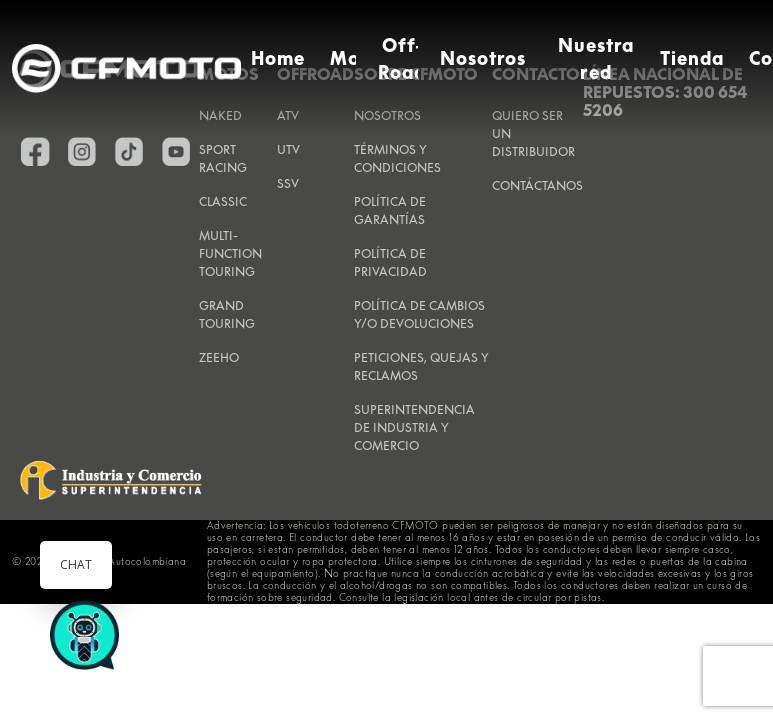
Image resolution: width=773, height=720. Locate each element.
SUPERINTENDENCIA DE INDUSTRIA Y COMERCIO (414, 427)
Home (278, 58)
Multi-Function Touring (230, 253)
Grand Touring (227, 314)
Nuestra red (596, 59)
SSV (288, 183)
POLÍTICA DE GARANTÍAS (390, 210)
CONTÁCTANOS (537, 185)
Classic (223, 201)
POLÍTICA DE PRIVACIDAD (390, 262)
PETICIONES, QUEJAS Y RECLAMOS (421, 366)
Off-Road (402, 59)
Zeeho (219, 357)
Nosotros (483, 58)
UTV (288, 149)
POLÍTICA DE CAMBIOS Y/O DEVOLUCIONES (419, 314)
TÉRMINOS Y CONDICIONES (397, 158)
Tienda (692, 58)
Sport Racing (223, 158)
